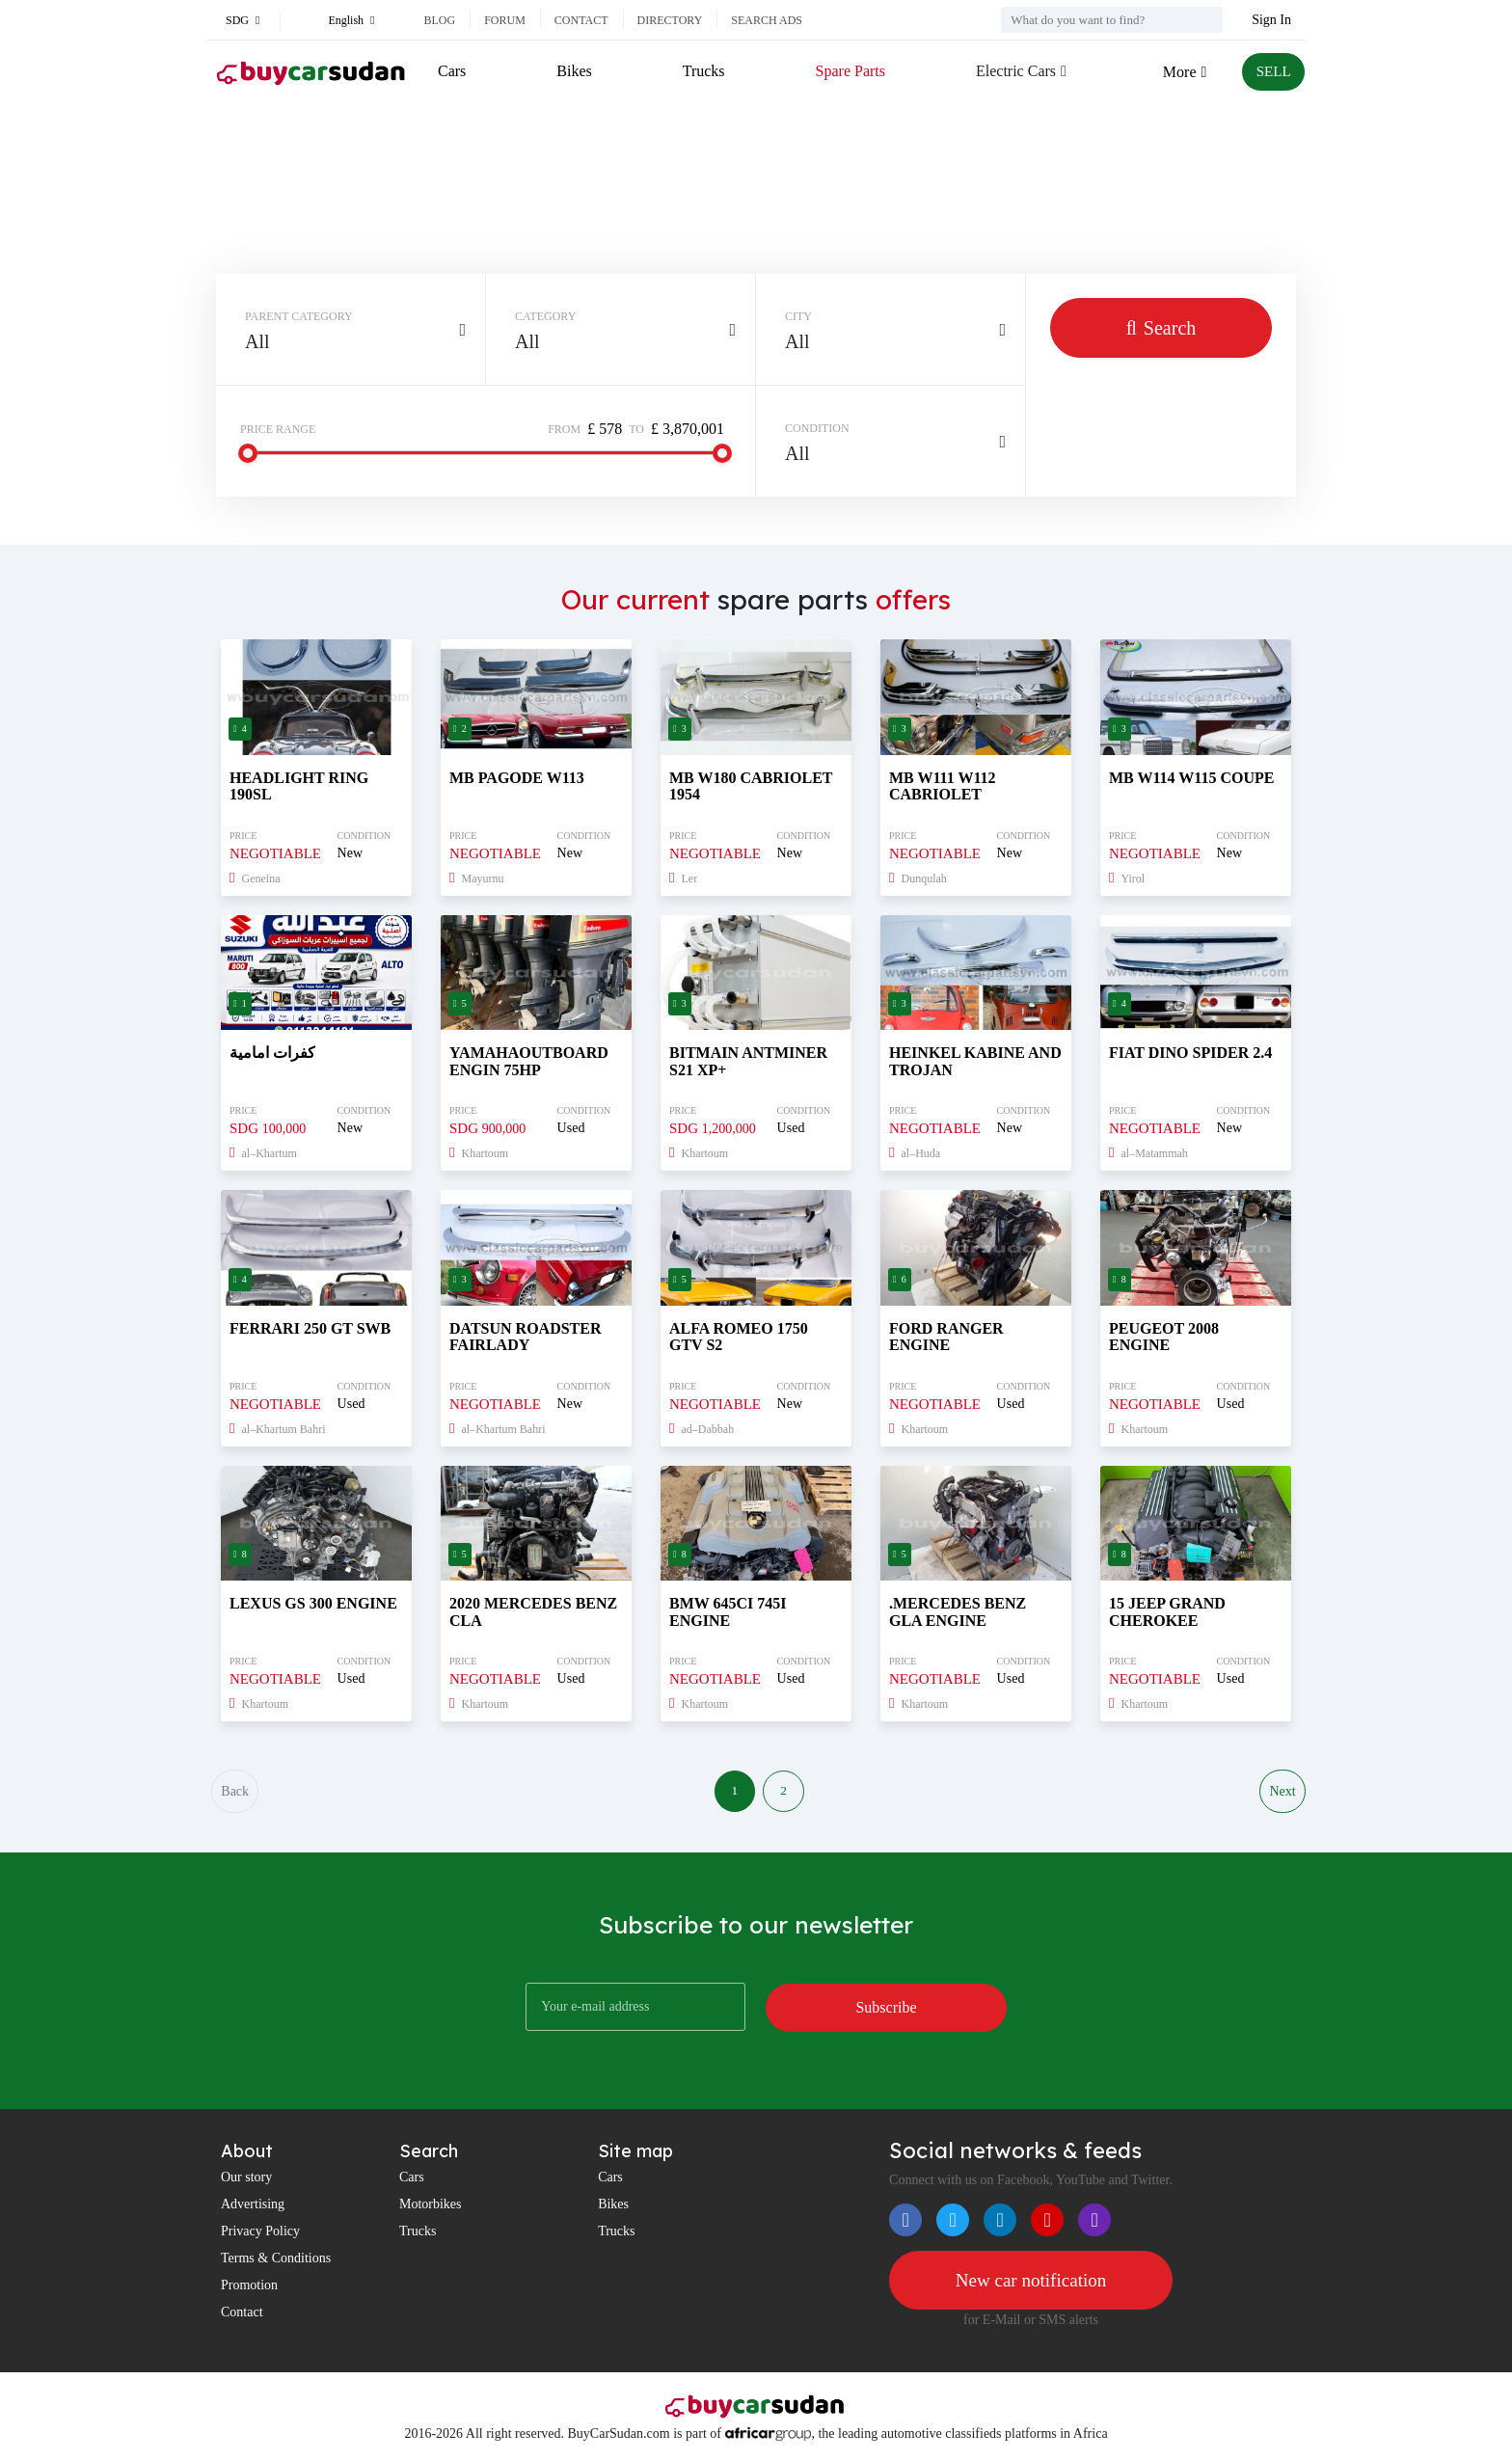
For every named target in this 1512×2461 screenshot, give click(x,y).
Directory (670, 20)
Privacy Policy (260, 2234)
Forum (505, 20)
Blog (439, 20)
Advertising (252, 2207)
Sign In (1271, 20)
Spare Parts (847, 71)
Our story (246, 2180)
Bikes (573, 71)
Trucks (702, 71)
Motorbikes (430, 2207)
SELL (1272, 72)
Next (1282, 1793)
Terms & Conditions (276, 2261)
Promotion (249, 2288)
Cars (452, 71)
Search (1161, 327)
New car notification (1031, 2284)
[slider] (247, 453)
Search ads (766, 20)
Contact (581, 20)
